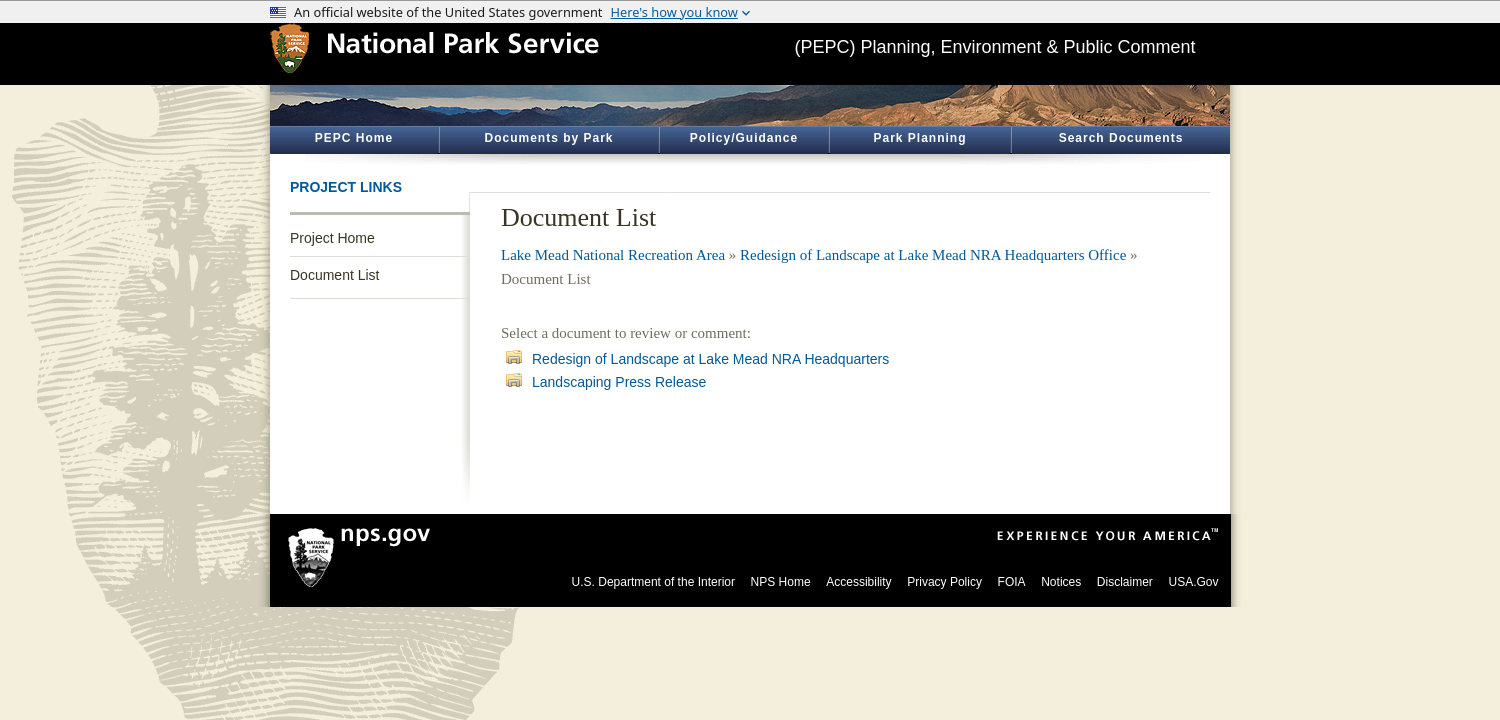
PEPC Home (354, 138)
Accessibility (858, 582)
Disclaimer (1125, 582)
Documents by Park (548, 138)
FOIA (1012, 582)
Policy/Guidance (744, 138)
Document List (334, 275)
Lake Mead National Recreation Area (613, 255)
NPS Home (781, 582)
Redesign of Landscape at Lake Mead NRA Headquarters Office (933, 255)
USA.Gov (1193, 582)
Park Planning (919, 138)
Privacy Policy (944, 582)
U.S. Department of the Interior (653, 582)
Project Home (332, 238)
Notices (1061, 582)
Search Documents (1121, 138)
